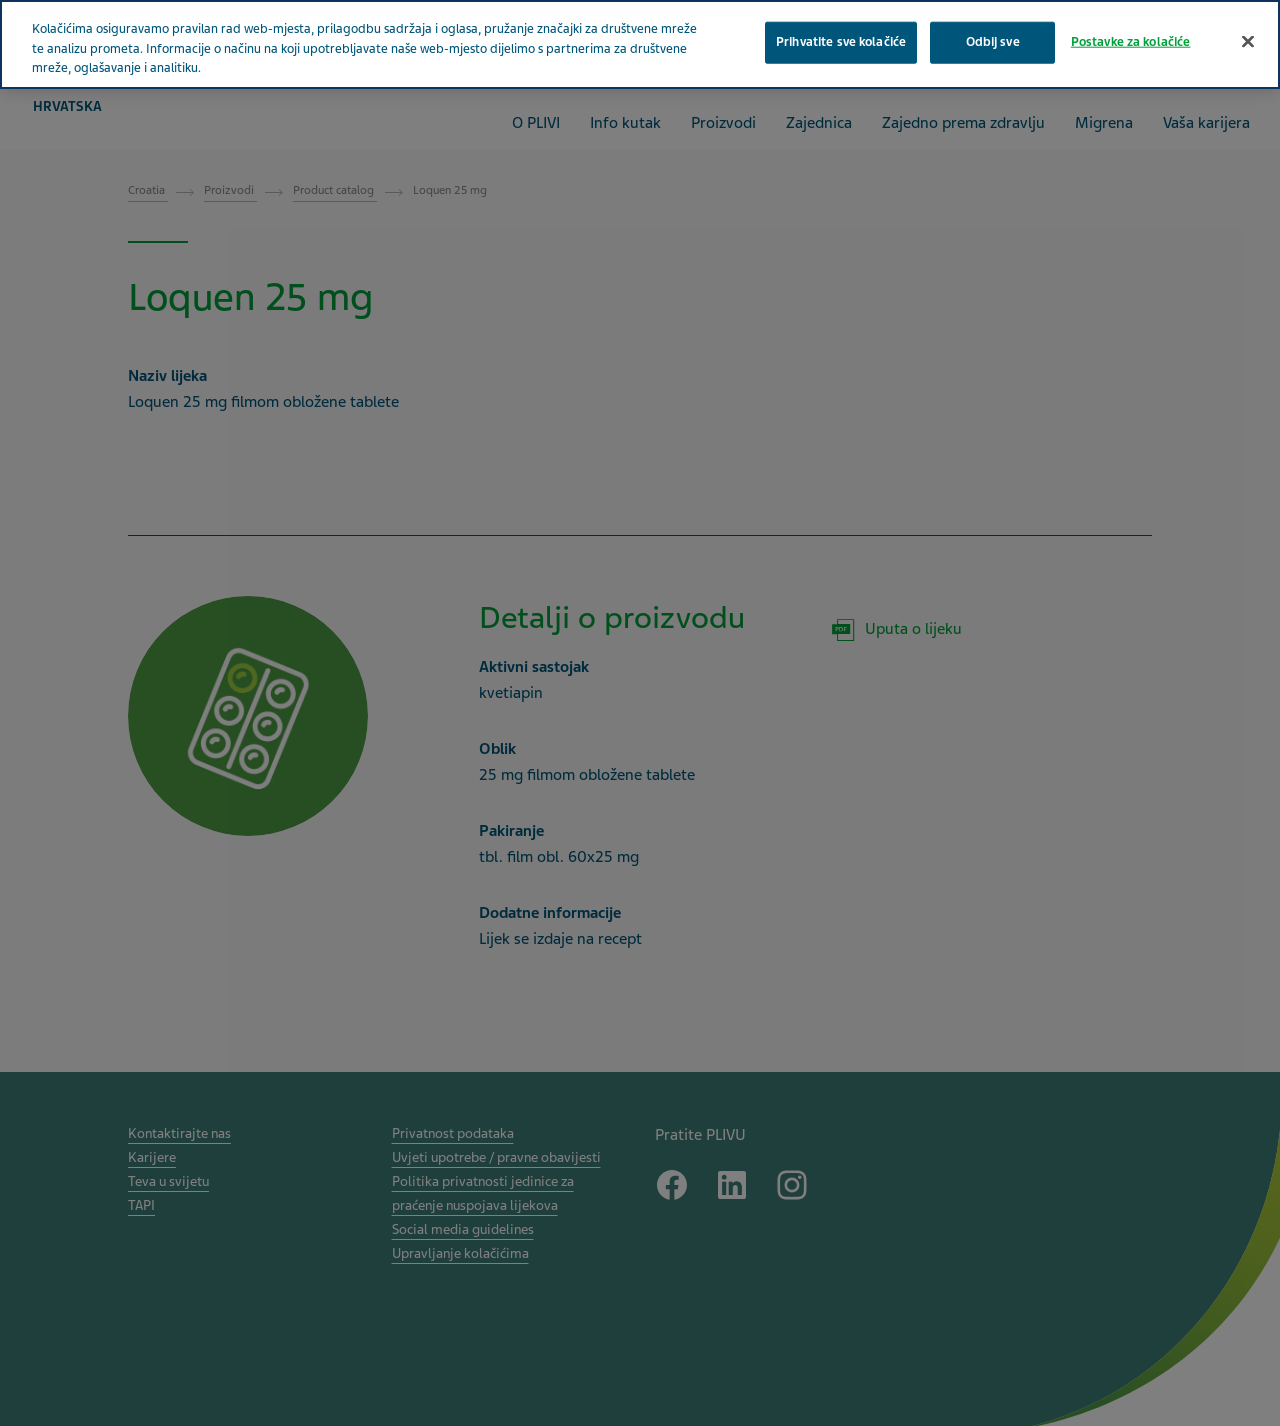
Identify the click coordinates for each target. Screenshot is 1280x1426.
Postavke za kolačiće (1131, 42)
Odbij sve (993, 42)
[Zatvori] (1248, 42)
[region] (640, 44)
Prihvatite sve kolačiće (841, 42)
